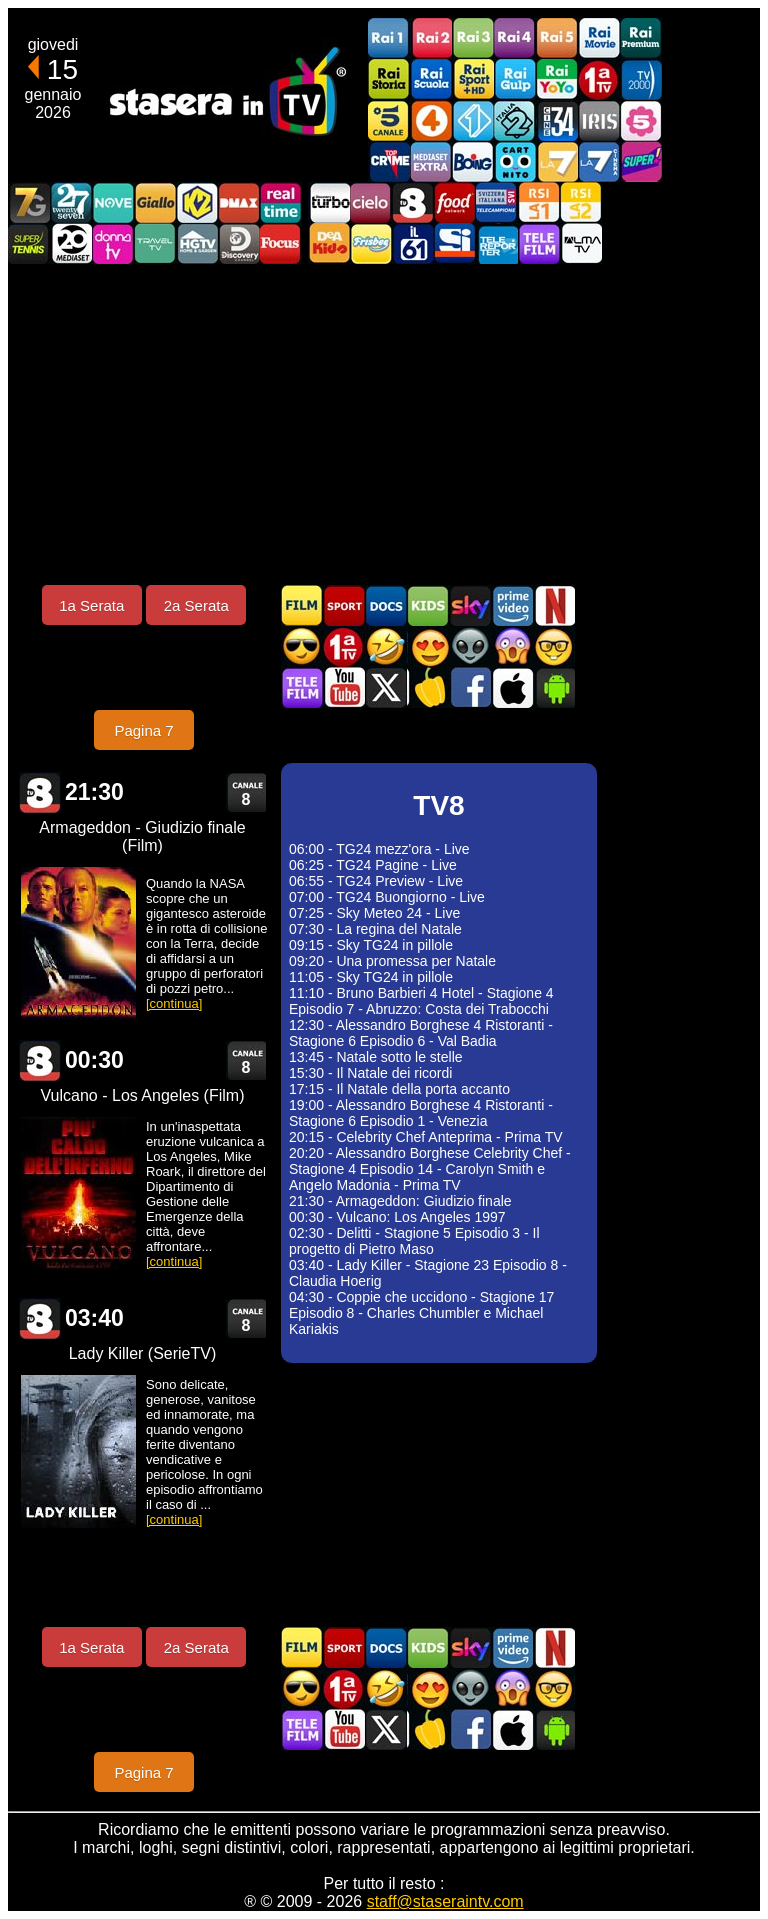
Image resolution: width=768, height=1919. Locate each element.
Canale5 (389, 120)
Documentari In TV (386, 605)
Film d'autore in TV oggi (554, 646)
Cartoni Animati (428, 605)
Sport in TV (344, 605)
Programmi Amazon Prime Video (512, 605)
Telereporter (497, 243)
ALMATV (581, 243)
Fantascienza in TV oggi (470, 646)
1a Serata (91, 605)
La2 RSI (581, 202)
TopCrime (389, 161)
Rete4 (431, 120)
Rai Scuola (431, 79)
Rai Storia (389, 79)
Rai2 (431, 38)
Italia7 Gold (29, 202)
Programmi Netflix (554, 605)
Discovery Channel (239, 243)
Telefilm (539, 243)
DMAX (239, 202)
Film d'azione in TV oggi (302, 646)
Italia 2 (515, 120)
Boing (473, 161)
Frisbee (371, 243)
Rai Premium (641, 38)
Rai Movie (599, 38)
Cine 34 (557, 120)
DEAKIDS (329, 243)
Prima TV (599, 79)
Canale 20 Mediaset (71, 243)
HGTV (197, 243)
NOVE (113, 202)
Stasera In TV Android (554, 687)
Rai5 (557, 38)
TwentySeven (71, 202)
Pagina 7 (143, 730)
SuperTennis (29, 243)
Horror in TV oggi (512, 646)
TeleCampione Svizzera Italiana (497, 202)
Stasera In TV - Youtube (344, 687)
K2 (197, 202)
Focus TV (281, 243)
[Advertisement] (384, 424)
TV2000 (641, 79)
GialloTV (155, 202)
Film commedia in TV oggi (386, 646)
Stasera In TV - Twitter (386, 687)
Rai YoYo (557, 79)
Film (302, 605)
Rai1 (389, 38)
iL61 (413, 243)
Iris (599, 120)
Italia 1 (473, 120)
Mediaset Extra (431, 161)
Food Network (455, 202)
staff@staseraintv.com (445, 1901)
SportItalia (455, 243)
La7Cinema (599, 161)
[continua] (174, 1003)
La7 (557, 161)
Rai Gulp (515, 79)
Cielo (371, 202)
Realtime (281, 202)
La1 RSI (539, 202)
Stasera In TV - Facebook (470, 687)
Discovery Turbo (329, 202)
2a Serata (196, 605)
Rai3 (473, 38)
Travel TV (155, 243)
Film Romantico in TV (428, 646)
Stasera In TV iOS (512, 687)
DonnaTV (113, 243)
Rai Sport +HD (473, 79)
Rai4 (515, 38)
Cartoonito (515, 161)
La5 (641, 120)
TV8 (413, 202)
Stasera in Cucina (428, 687)
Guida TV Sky (470, 605)
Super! (641, 161)
